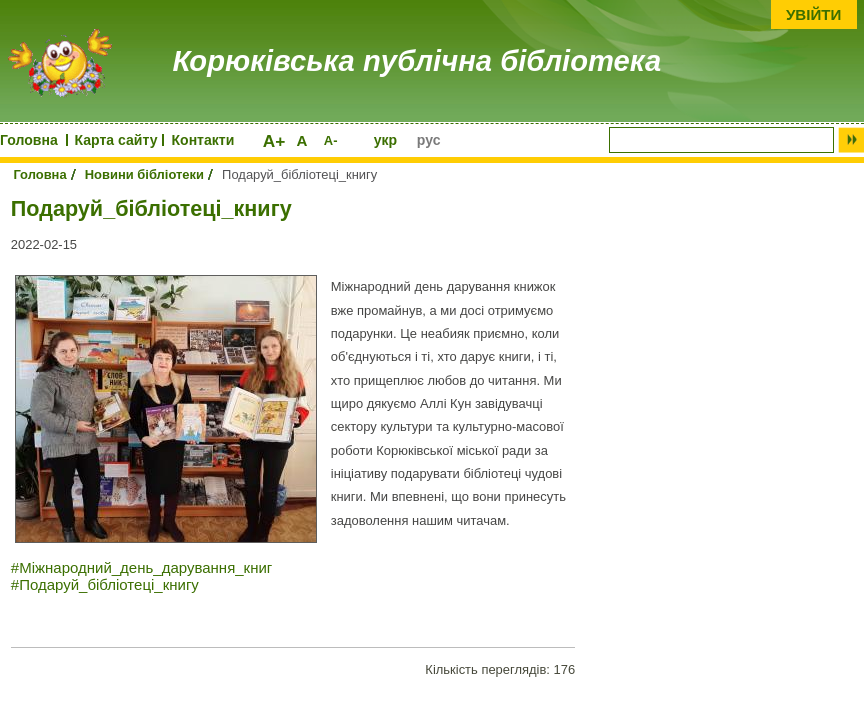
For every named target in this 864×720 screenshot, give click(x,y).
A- (331, 140)
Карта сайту (116, 140)
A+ (274, 141)
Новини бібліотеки (144, 174)
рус (429, 140)
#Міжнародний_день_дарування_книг (142, 567)
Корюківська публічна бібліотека (417, 61)
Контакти (203, 140)
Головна (29, 140)
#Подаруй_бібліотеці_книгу (105, 584)
